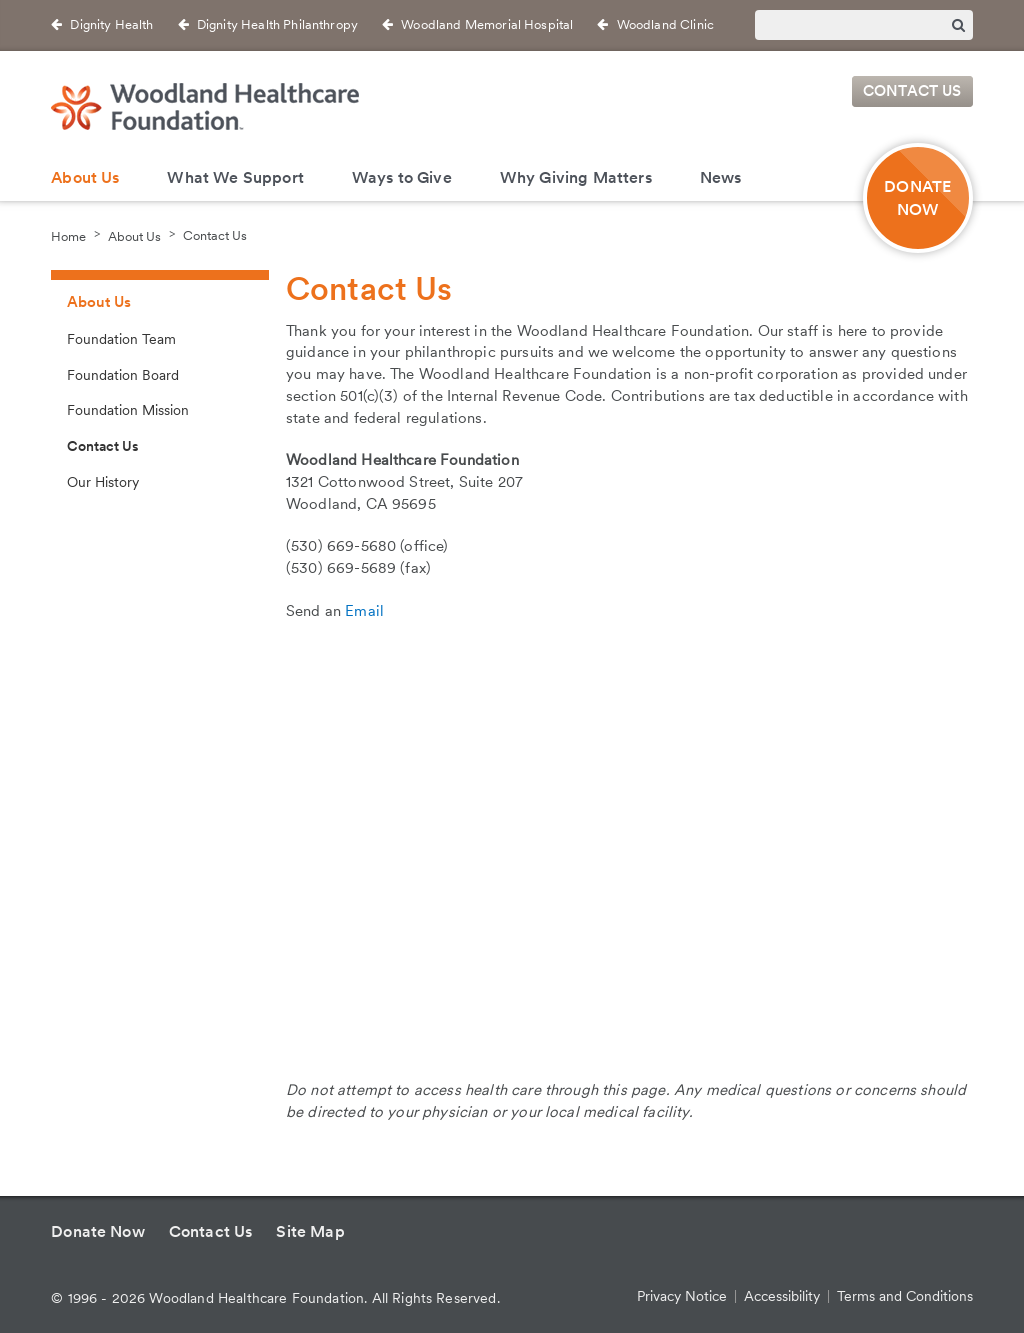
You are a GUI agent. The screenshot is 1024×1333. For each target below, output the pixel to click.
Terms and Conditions (905, 1296)
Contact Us (912, 92)
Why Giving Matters (576, 177)
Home (68, 235)
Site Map (310, 1231)
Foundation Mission (128, 410)
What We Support (235, 177)
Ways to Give (402, 177)
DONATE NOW (917, 198)
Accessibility (782, 1296)
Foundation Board (123, 375)
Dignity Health (111, 24)
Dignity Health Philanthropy (277, 24)
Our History (103, 482)
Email (364, 611)
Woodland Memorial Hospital (487, 24)
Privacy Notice (682, 1296)
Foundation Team (121, 339)
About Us (85, 177)
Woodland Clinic (665, 24)
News (721, 177)
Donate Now (98, 1231)
